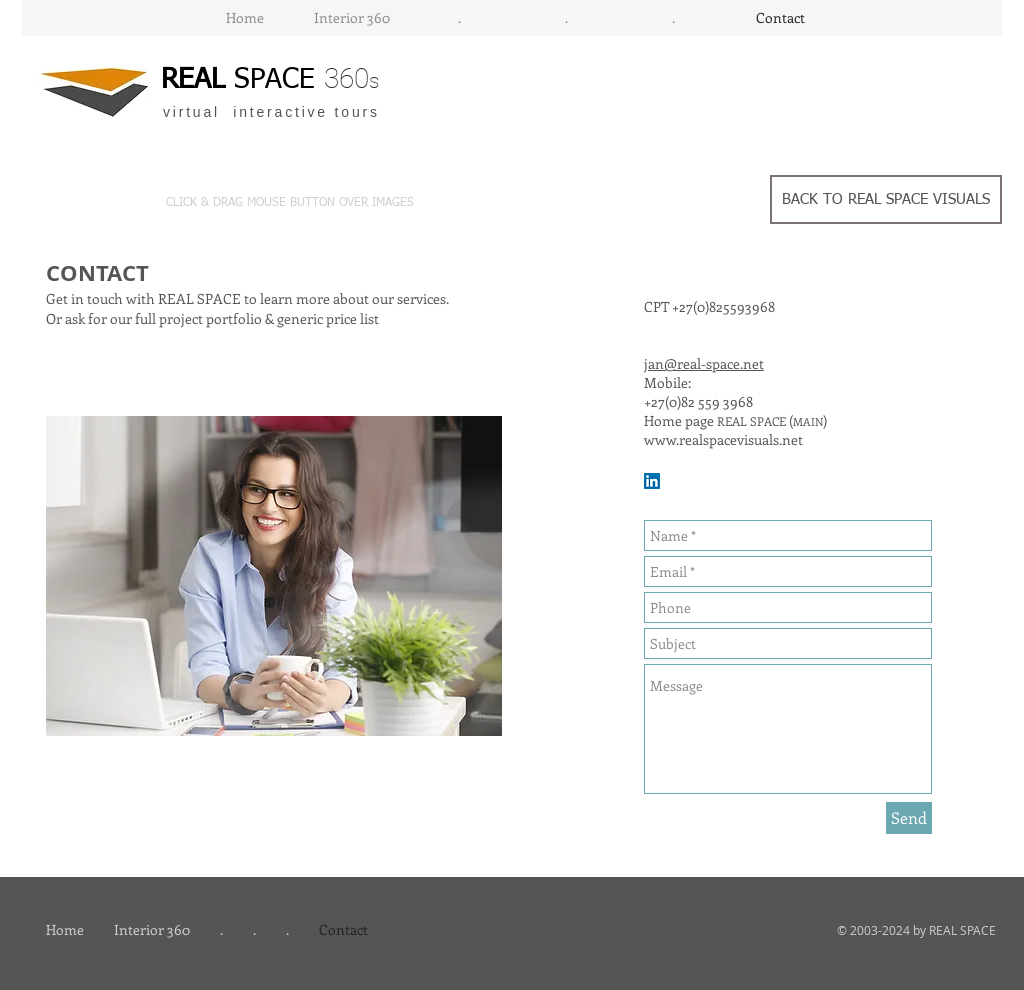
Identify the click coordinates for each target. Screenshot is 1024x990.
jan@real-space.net (704, 363)
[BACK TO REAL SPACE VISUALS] (886, 199)
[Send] (909, 818)
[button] (324, 203)
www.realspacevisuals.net (723, 439)
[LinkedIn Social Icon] (652, 481)
